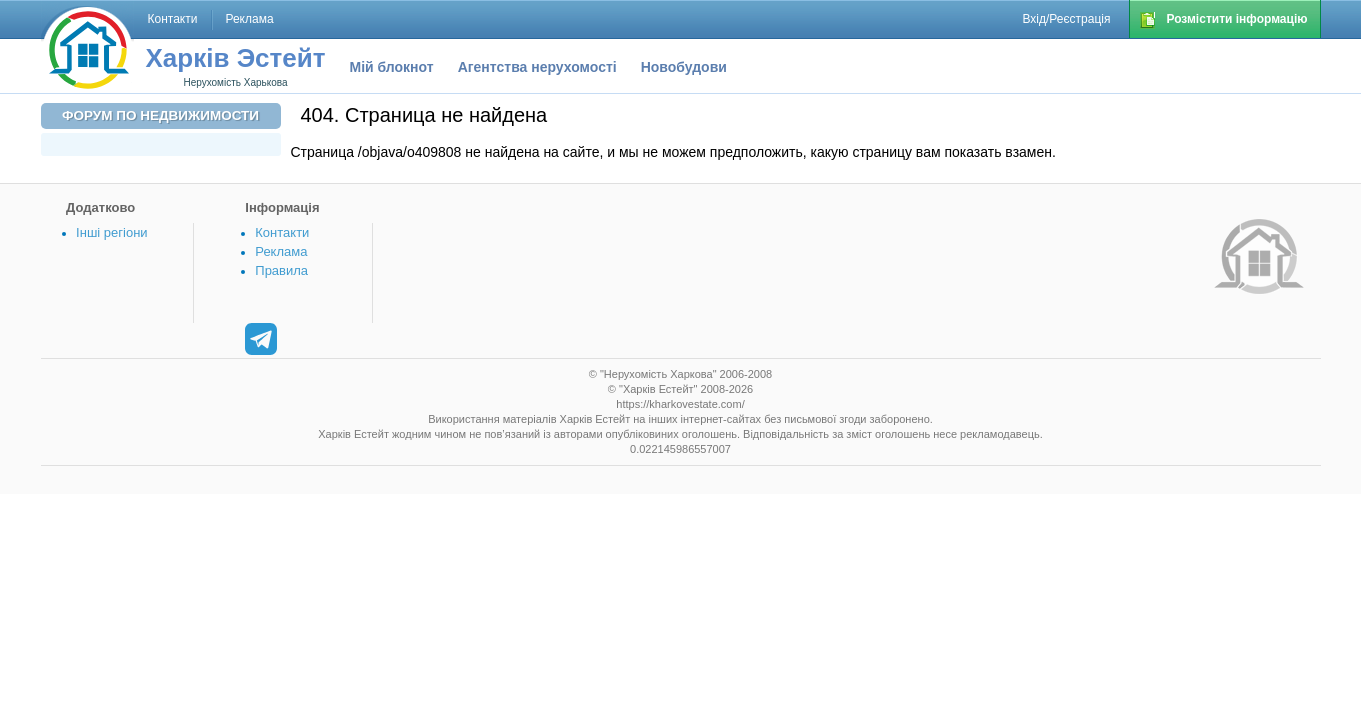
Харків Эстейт (236, 58)
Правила (281, 270)
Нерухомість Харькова (235, 82)
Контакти (282, 232)
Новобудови (684, 67)
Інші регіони (111, 232)
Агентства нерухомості (537, 67)
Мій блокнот (392, 67)
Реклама (281, 251)
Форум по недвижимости (160, 115)
